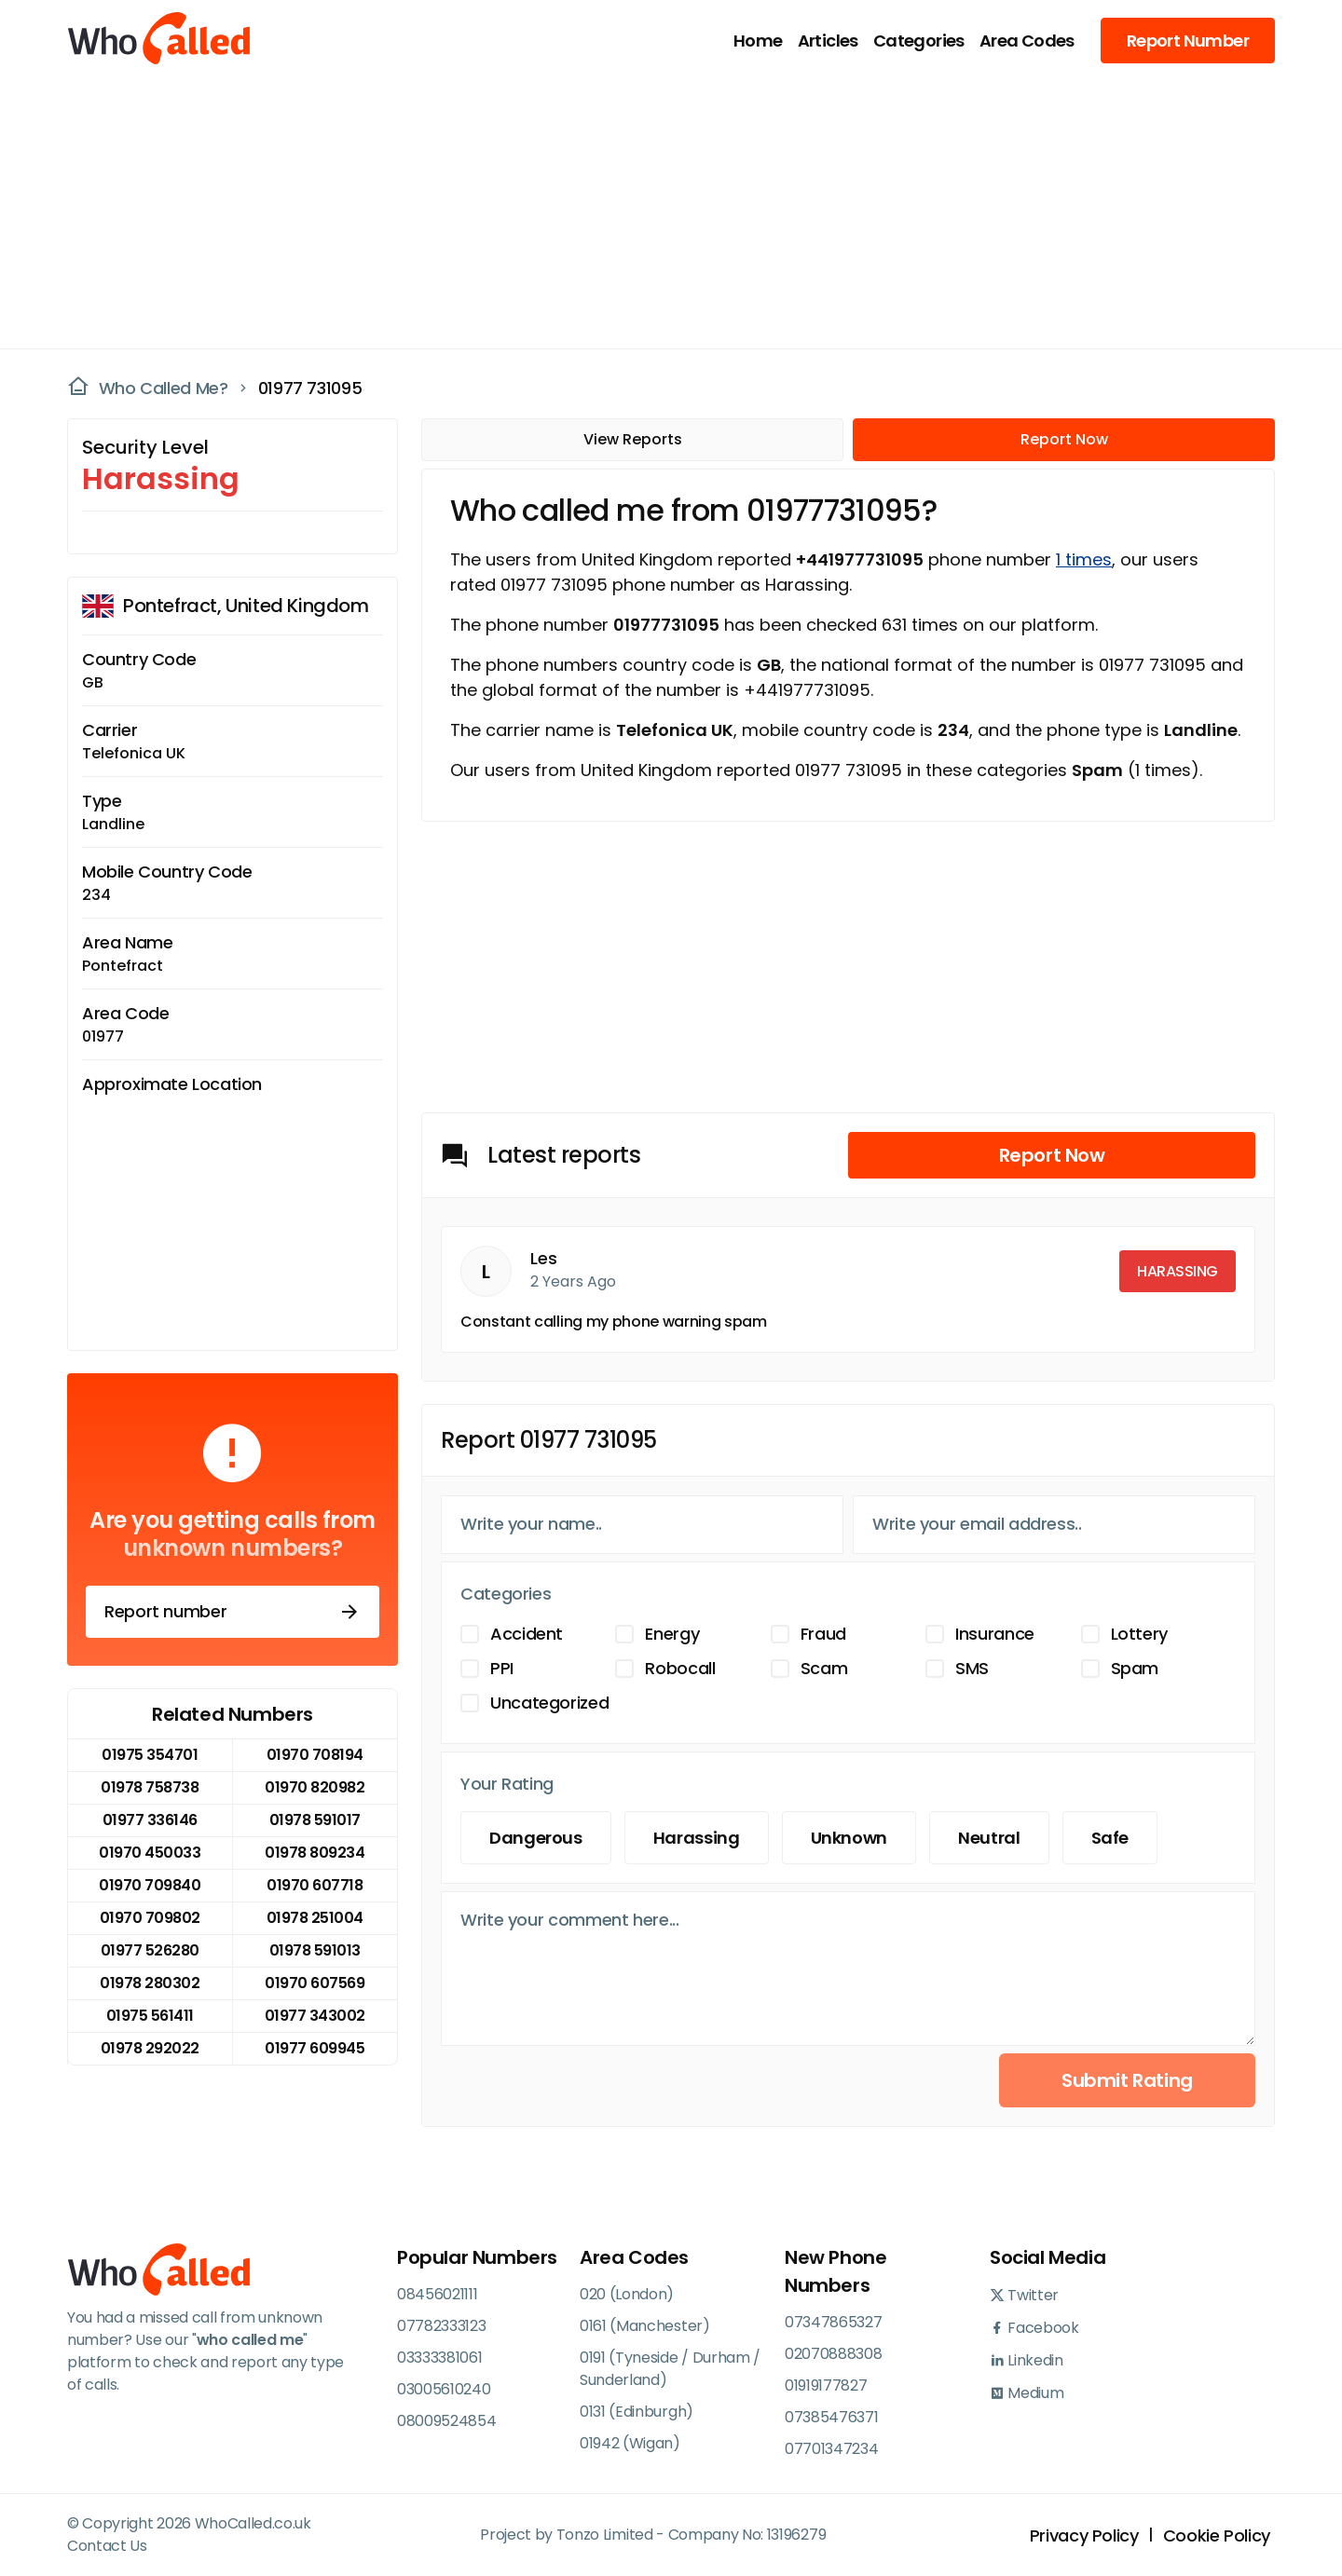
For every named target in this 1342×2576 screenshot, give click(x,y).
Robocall (680, 1668)
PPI (502, 1668)
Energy (672, 1633)
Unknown (849, 1837)
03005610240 (443, 2389)
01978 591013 (315, 1950)
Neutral (989, 1837)
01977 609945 (314, 2048)
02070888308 (833, 2354)
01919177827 (826, 2385)
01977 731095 (310, 388)
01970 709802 (150, 1918)
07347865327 (833, 2322)
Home (758, 40)
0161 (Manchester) (645, 2326)
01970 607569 (314, 1983)
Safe (1110, 1837)
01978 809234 (314, 1852)
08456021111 (437, 2294)
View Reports (632, 439)
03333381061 (439, 2357)
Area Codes (1027, 40)
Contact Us (107, 2545)
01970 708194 (315, 1754)
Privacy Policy (1084, 2535)
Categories (919, 40)
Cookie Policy (1216, 2535)
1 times (1084, 559)
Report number (232, 1612)
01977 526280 (150, 1950)
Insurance (994, 1633)
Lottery (1139, 1633)
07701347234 (831, 2449)
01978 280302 (149, 1983)
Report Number (1188, 40)
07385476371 (831, 2417)
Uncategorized (549, 1702)
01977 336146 (150, 1820)
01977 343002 (315, 2015)
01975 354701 (150, 1754)
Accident (526, 1633)
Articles (828, 40)
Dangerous (535, 1837)
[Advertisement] (660, 210)
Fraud (823, 1633)
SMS (972, 1668)
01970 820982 (314, 1787)
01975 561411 (150, 2015)
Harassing (696, 1837)
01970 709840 (149, 1885)
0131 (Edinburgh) (636, 2411)
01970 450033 (149, 1852)
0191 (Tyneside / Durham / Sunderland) (670, 2369)
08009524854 (446, 2421)
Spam (1135, 1668)
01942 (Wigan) (630, 2443)
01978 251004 (315, 1918)
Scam (824, 1668)
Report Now (1064, 439)
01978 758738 (150, 1787)
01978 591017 (315, 1820)
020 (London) (627, 2294)
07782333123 (441, 2326)
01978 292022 (150, 2048)
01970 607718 (315, 1885)
